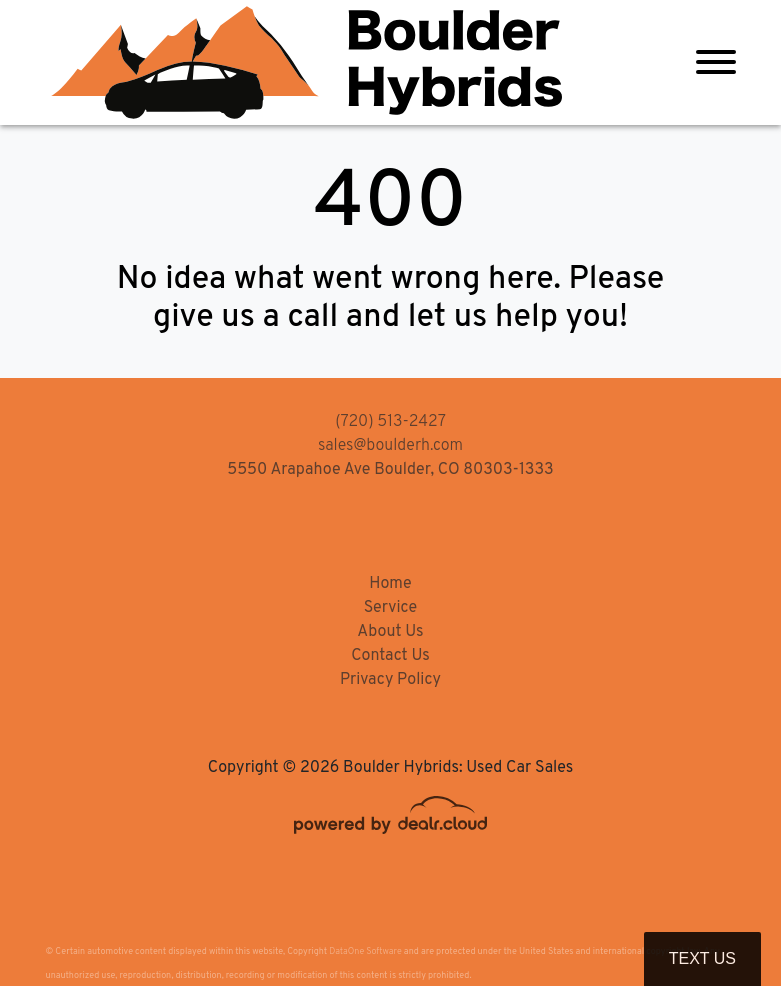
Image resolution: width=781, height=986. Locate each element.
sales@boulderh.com (390, 446)
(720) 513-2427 (390, 422)
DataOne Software (365, 951)
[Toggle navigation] (716, 62)
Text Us (702, 958)
